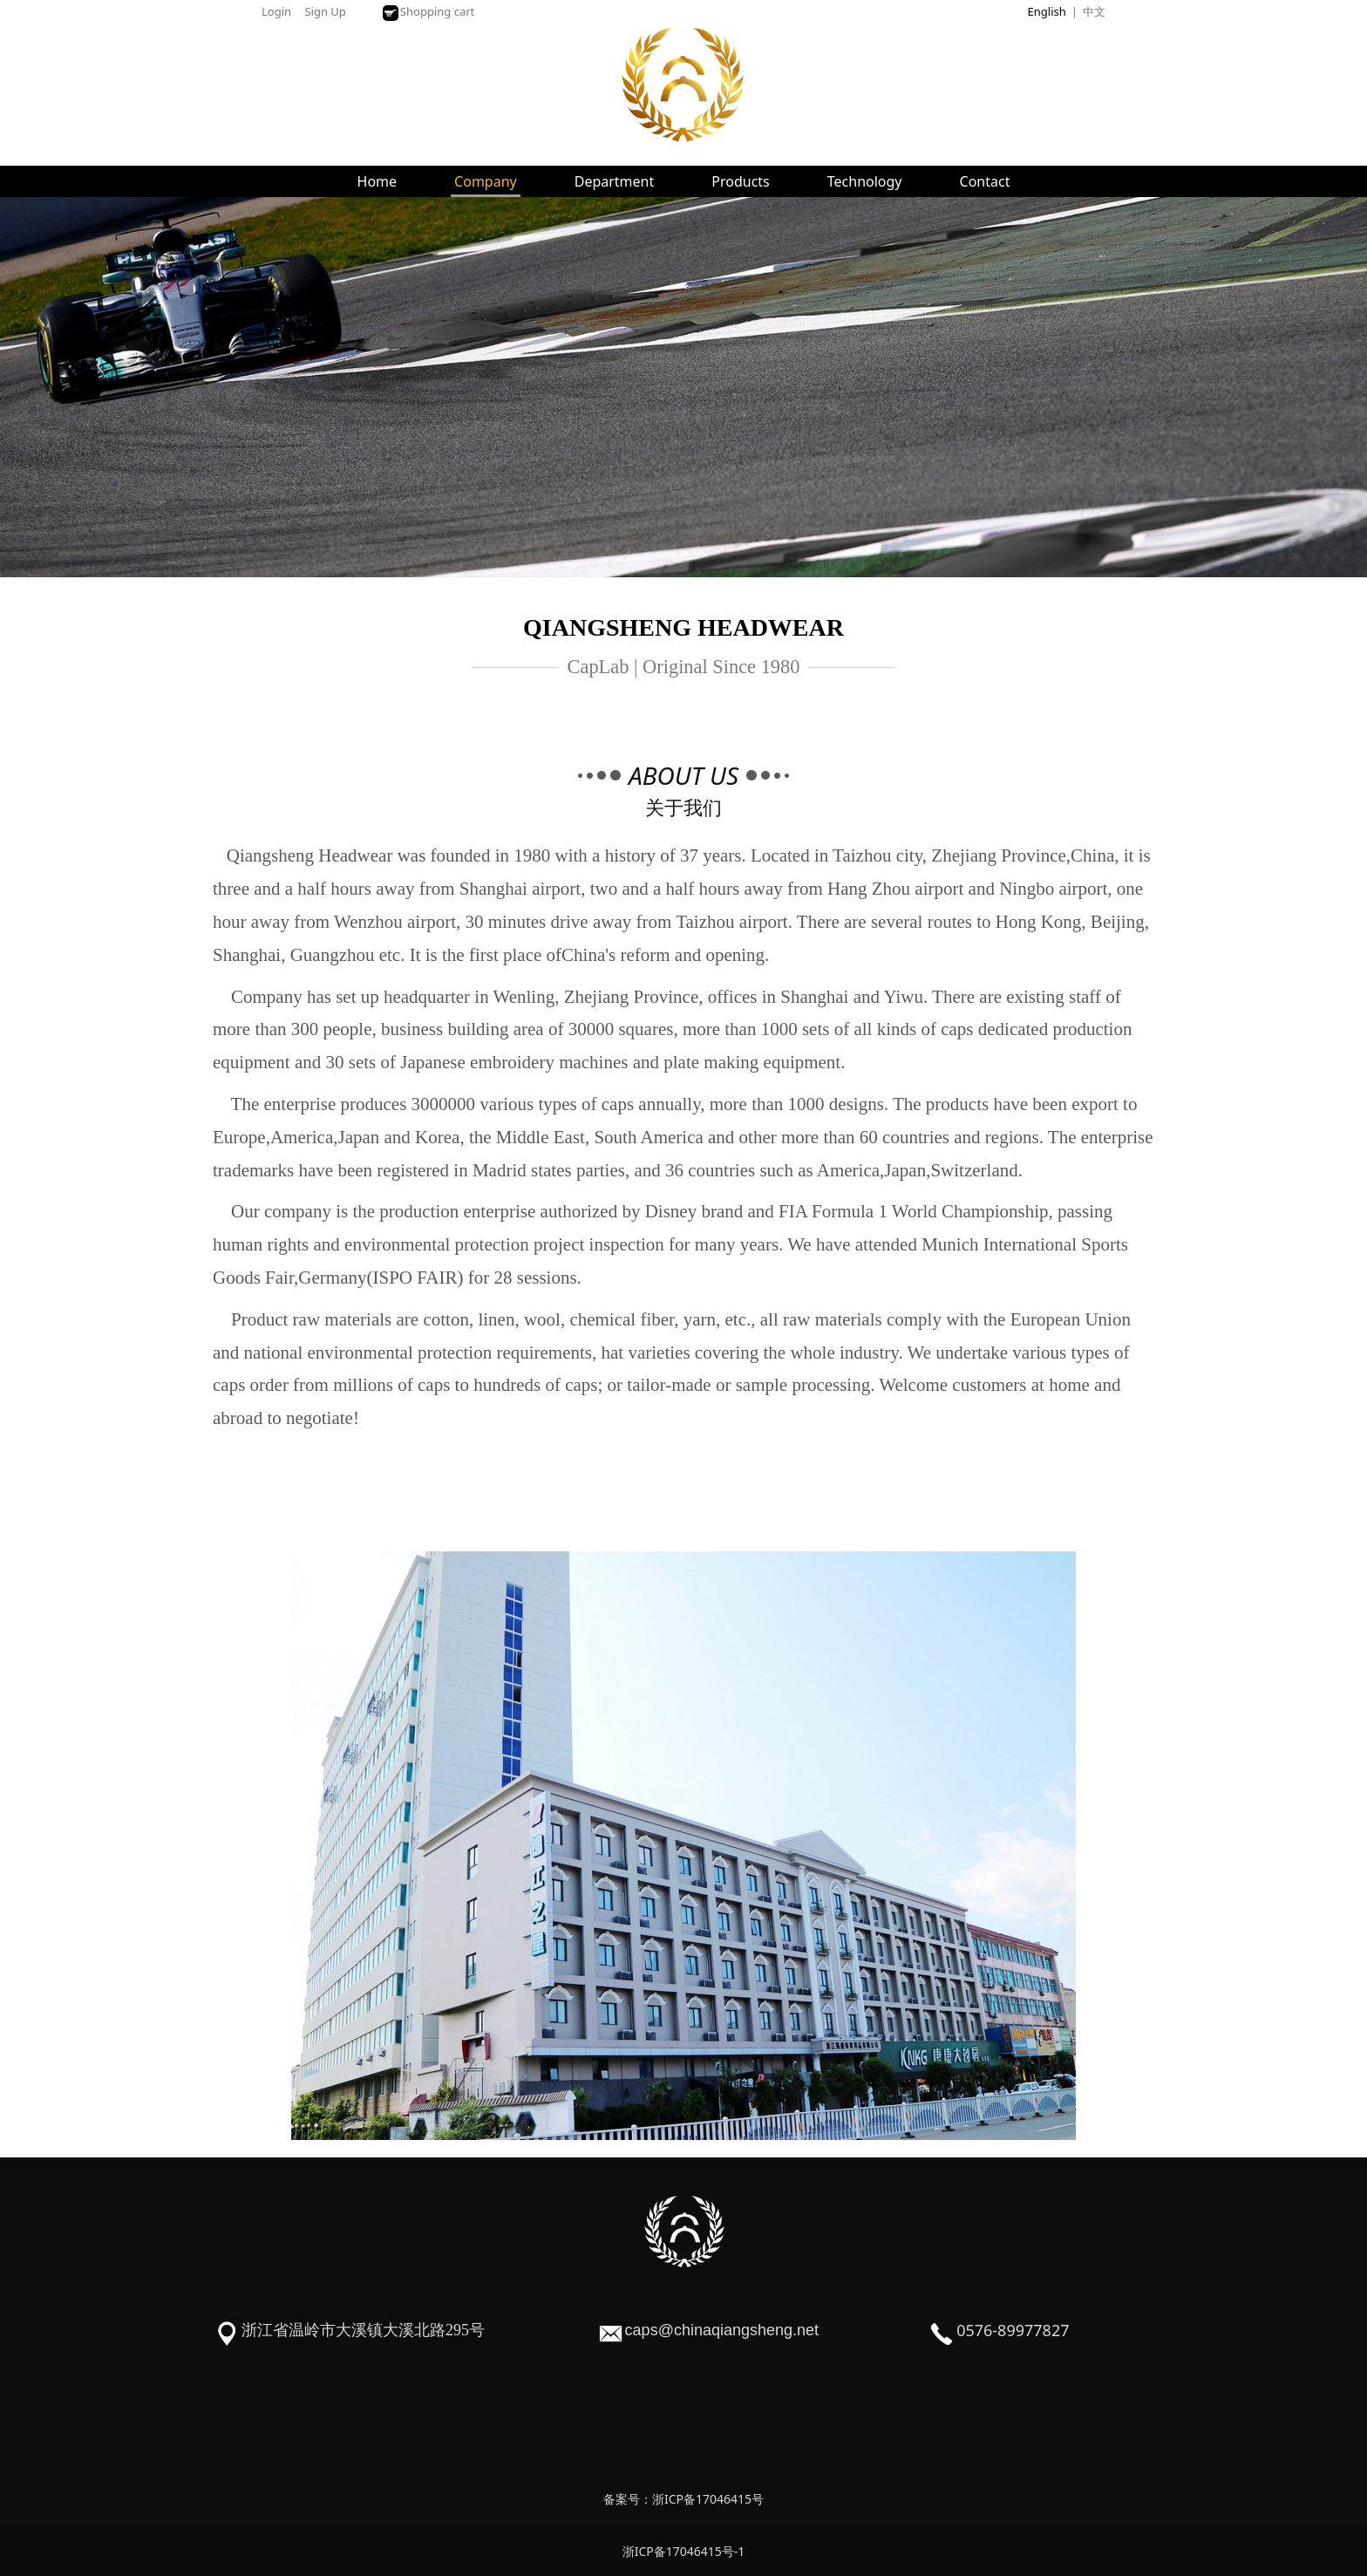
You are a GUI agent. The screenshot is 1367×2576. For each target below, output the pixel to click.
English (1047, 11)
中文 (1094, 11)
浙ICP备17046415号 (708, 2499)
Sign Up (324, 11)
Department (615, 181)
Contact (985, 181)
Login (276, 11)
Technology (864, 181)
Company (485, 181)
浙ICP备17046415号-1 (683, 2551)
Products (740, 181)
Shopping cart (428, 11)
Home (377, 181)
